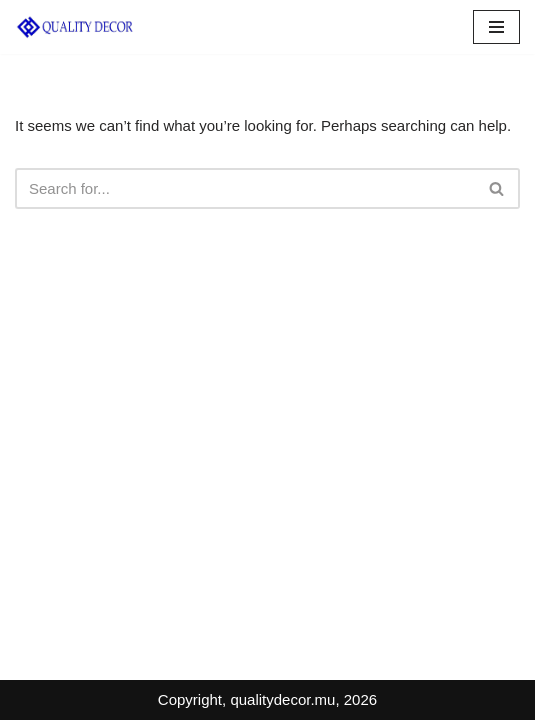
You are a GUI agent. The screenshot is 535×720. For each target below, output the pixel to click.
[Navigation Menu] (496, 27)
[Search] (245, 188)
